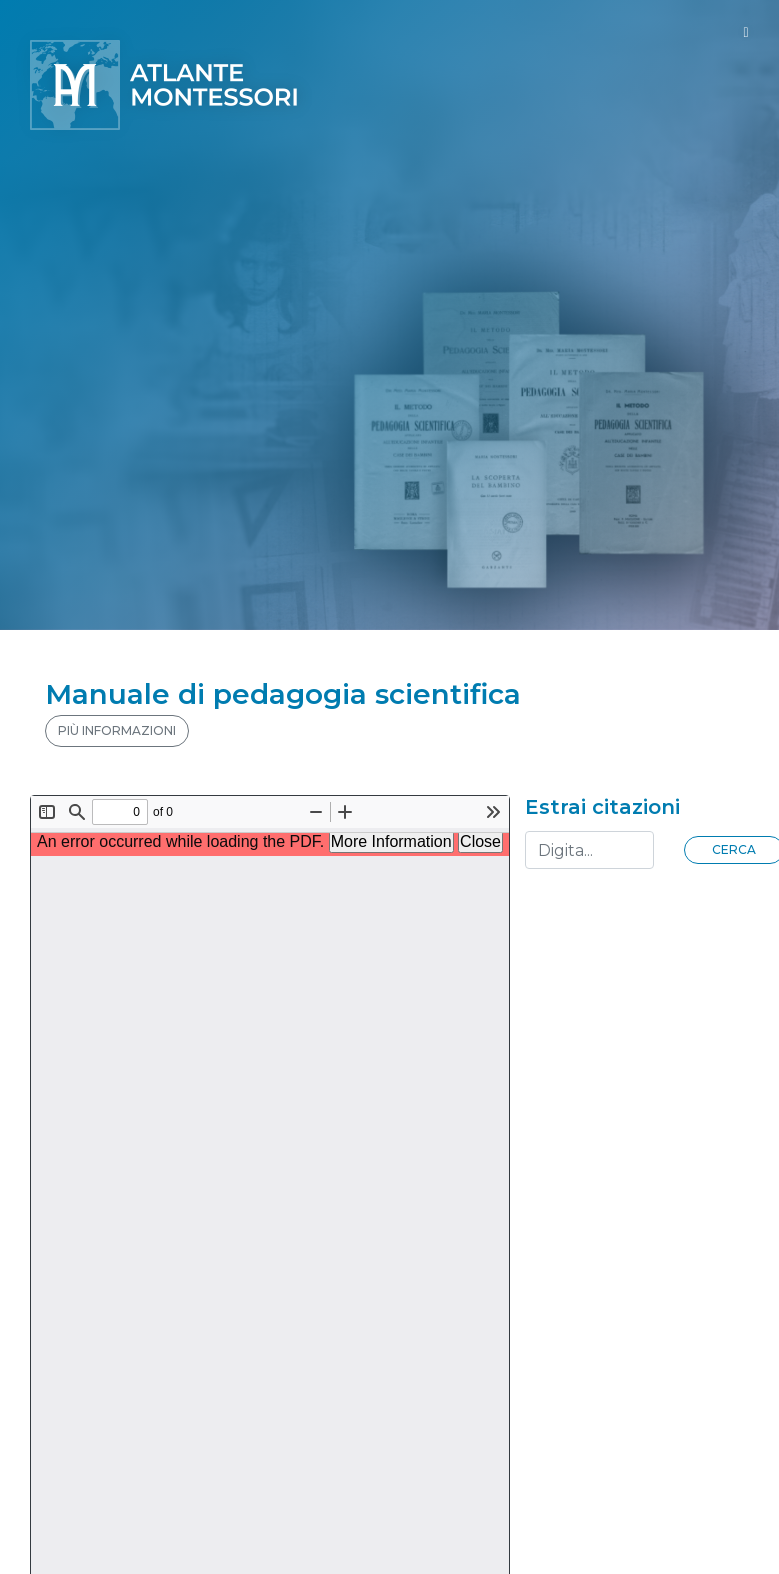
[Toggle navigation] (745, 32)
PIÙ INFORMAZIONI (117, 730)
